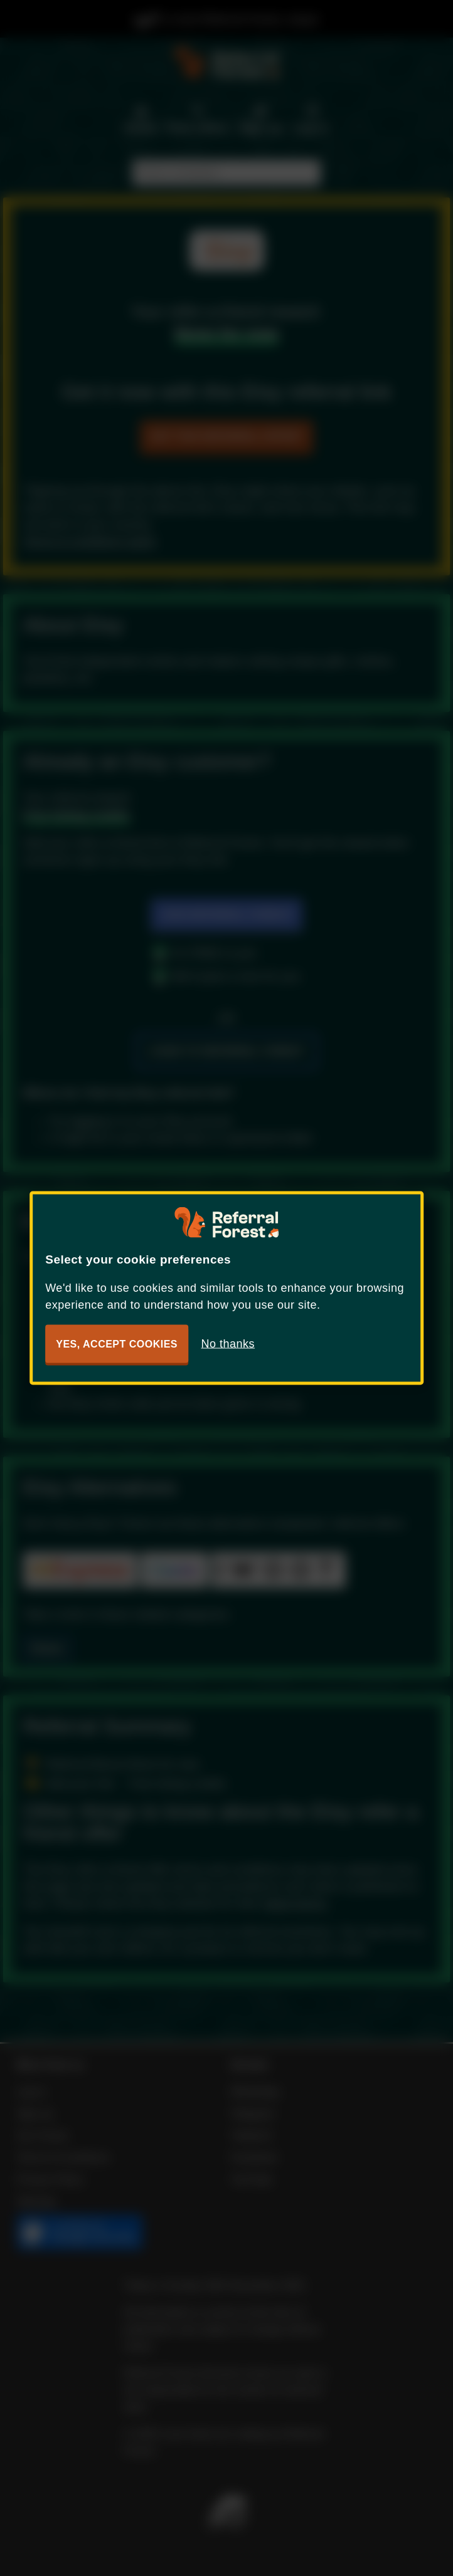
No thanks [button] (228, 1344)
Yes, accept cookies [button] (117, 1344)
